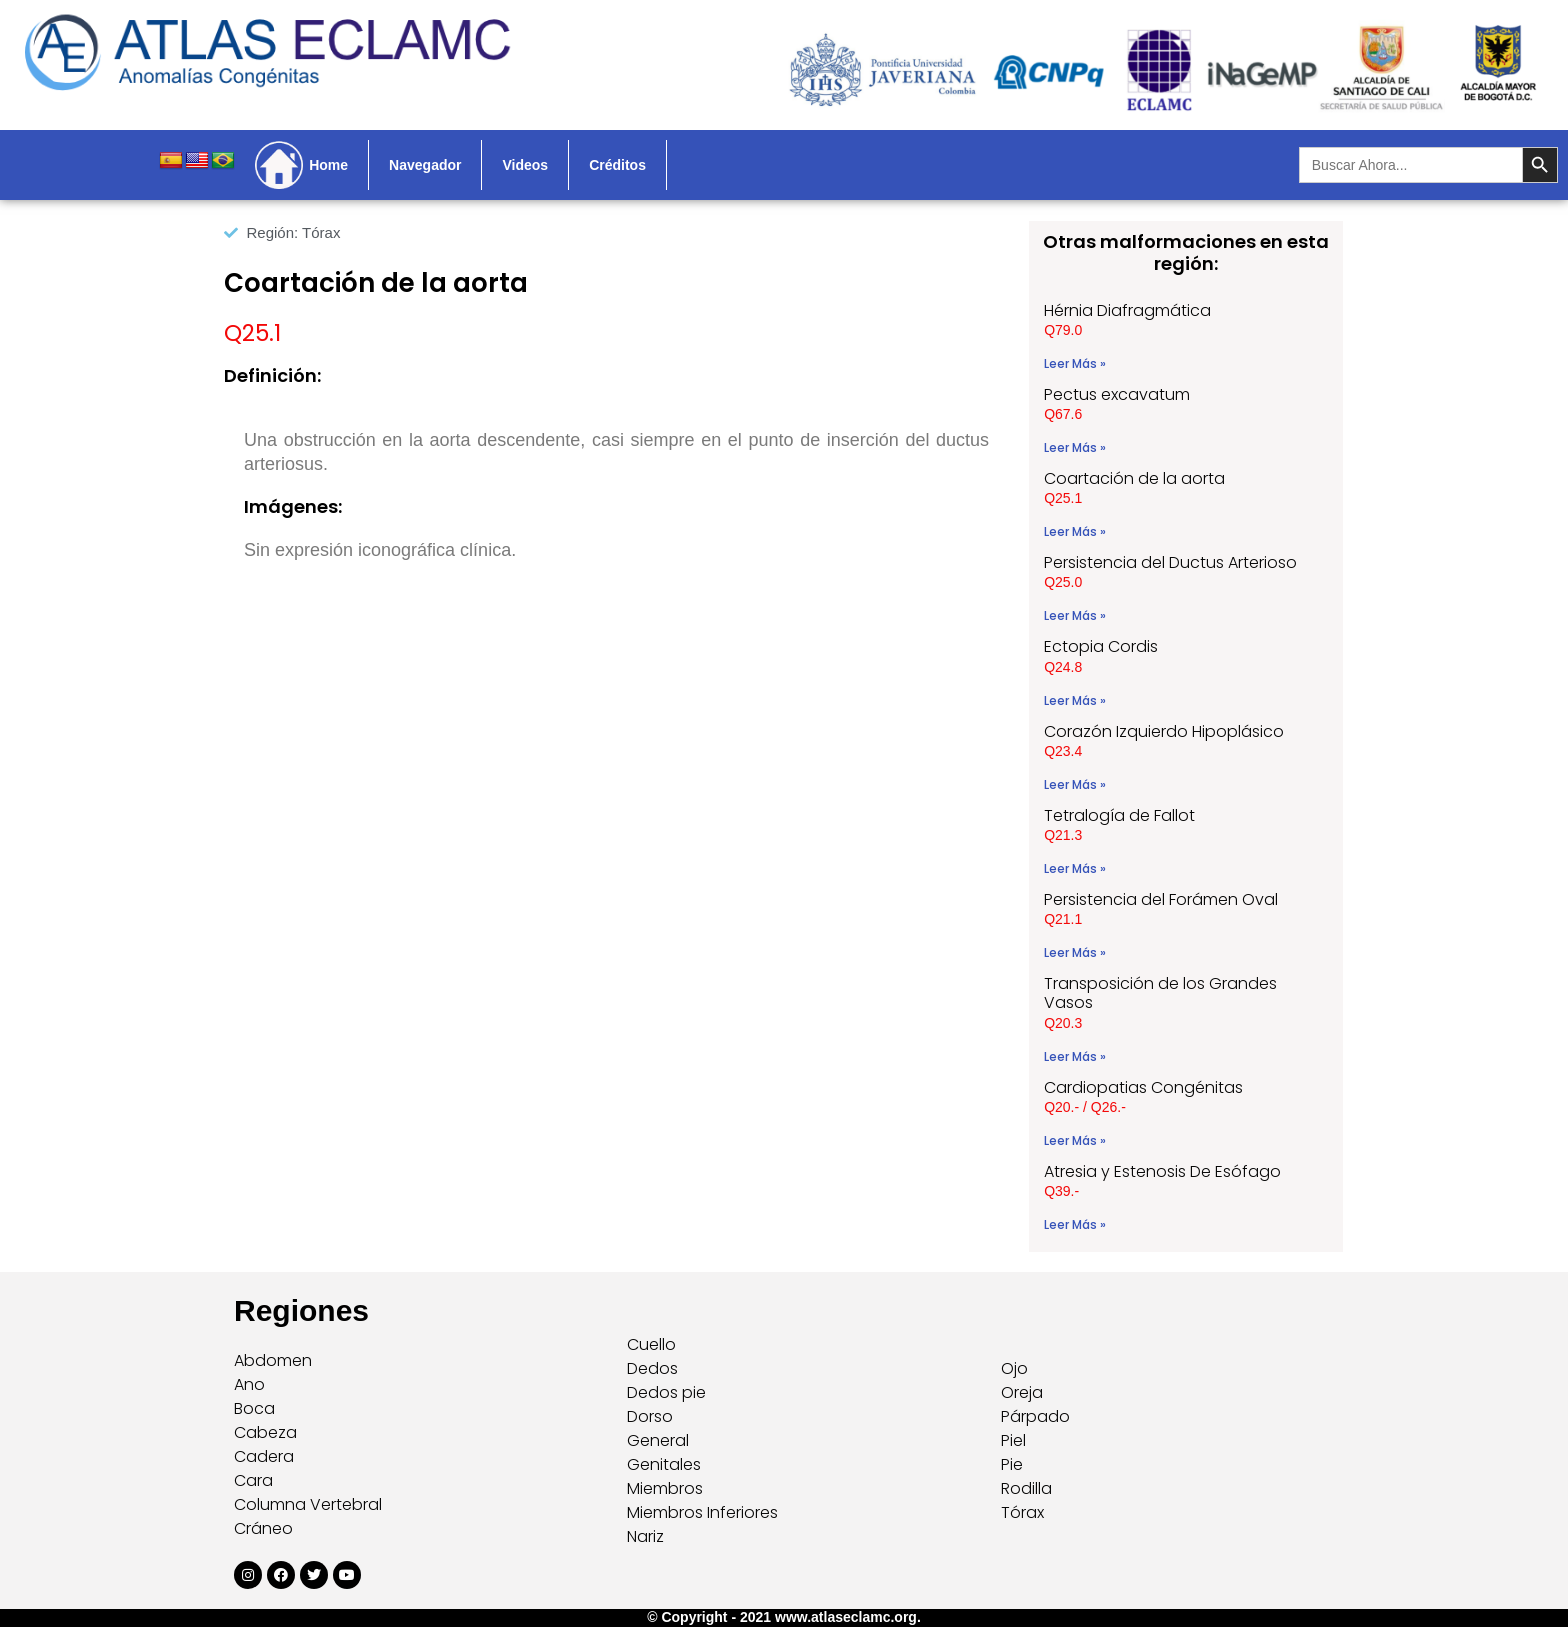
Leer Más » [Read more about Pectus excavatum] (1075, 447)
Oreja (1022, 1392)
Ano (249, 1384)
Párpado (1035, 1416)
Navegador (425, 165)
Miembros (665, 1488)
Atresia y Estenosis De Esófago (1162, 1171)
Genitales (664, 1464)
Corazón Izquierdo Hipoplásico (1164, 731)
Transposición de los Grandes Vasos (1160, 993)
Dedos (652, 1368)
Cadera (264, 1456)
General (658, 1440)
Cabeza (265, 1432)
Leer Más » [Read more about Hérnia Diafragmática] (1075, 363)
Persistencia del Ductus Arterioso (1170, 562)
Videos (525, 165)
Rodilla (1026, 1488)
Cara (253, 1480)
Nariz (645, 1536)
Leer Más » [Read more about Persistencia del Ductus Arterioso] (1075, 615)
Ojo (1014, 1368)
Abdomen (273, 1360)
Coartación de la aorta (1134, 478)
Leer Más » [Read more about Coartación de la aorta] (1075, 531)
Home (328, 165)
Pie (1012, 1464)
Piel (1013, 1440)
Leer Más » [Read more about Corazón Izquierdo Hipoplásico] (1075, 784)
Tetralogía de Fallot (1119, 815)
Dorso (650, 1416)
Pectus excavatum (1117, 394)
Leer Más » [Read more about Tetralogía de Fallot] (1075, 868)
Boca (254, 1408)
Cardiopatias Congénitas (1143, 1087)
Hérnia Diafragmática (1127, 310)
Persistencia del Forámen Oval (1161, 899)
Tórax (1022, 1512)
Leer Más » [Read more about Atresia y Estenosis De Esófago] (1075, 1224)
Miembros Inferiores (702, 1512)
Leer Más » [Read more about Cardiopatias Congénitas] (1075, 1140)
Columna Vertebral (308, 1504)
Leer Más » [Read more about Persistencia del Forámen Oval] (1075, 952)
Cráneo (263, 1528)
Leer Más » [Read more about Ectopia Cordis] (1075, 700)
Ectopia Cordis (1101, 646)
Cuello (651, 1344)
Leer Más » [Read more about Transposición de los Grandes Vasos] (1075, 1056)
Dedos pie (666, 1392)
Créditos (617, 165)
